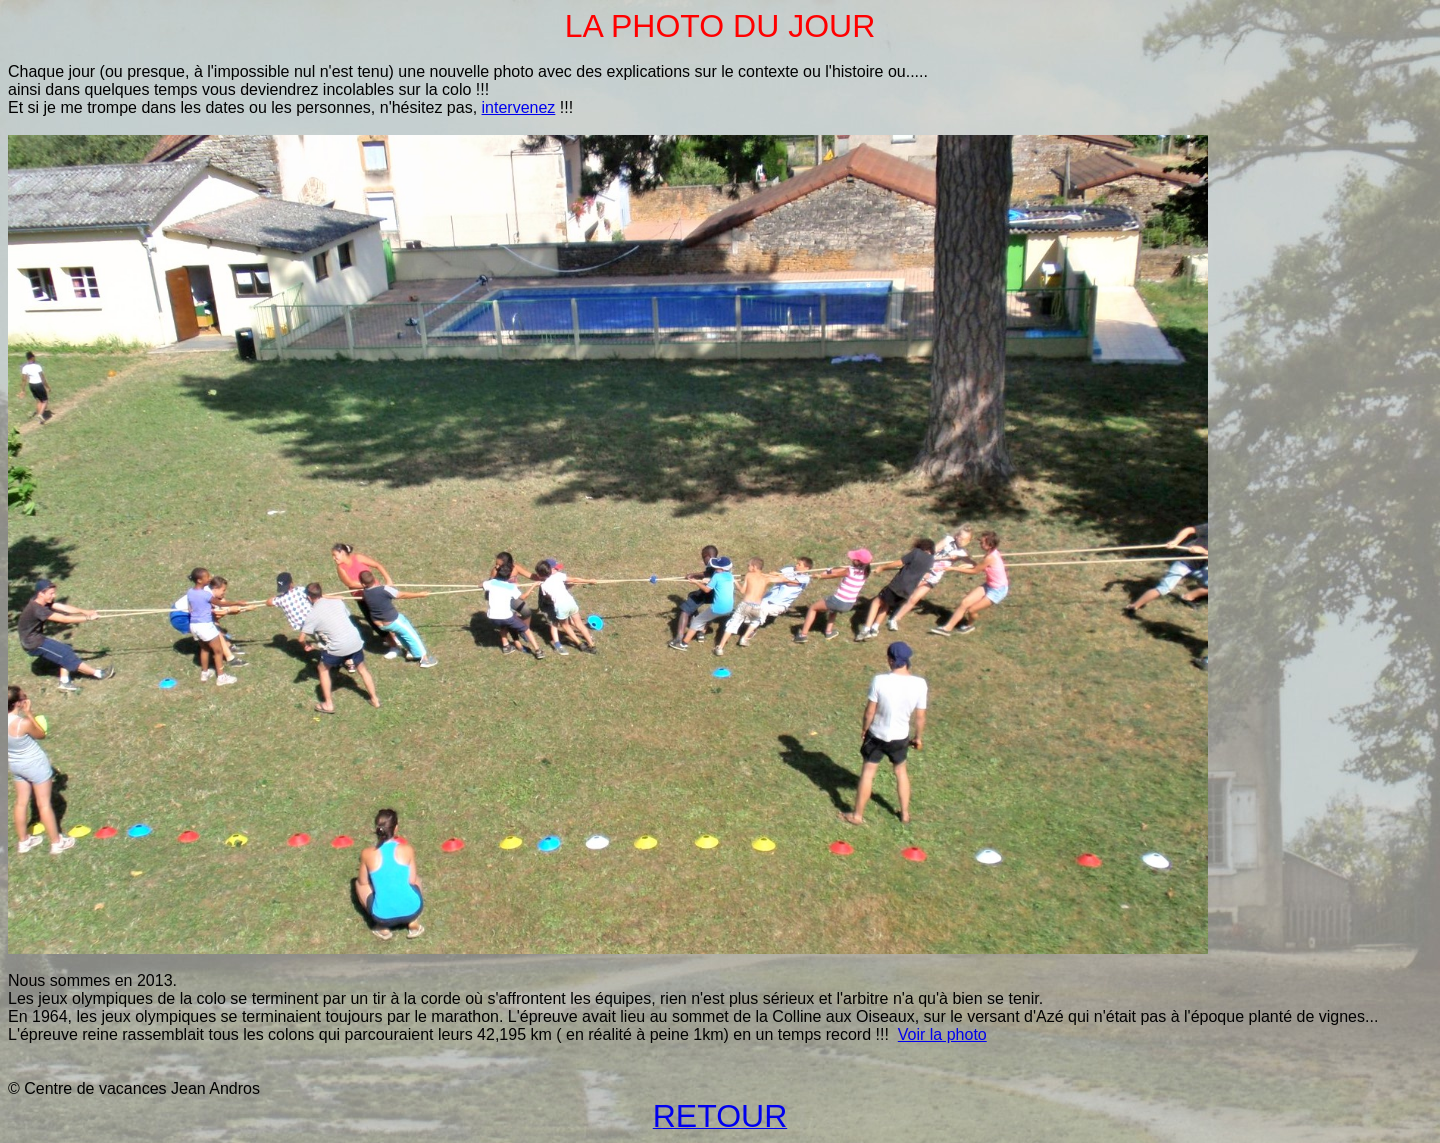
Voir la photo (942, 1034)
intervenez (519, 107)
